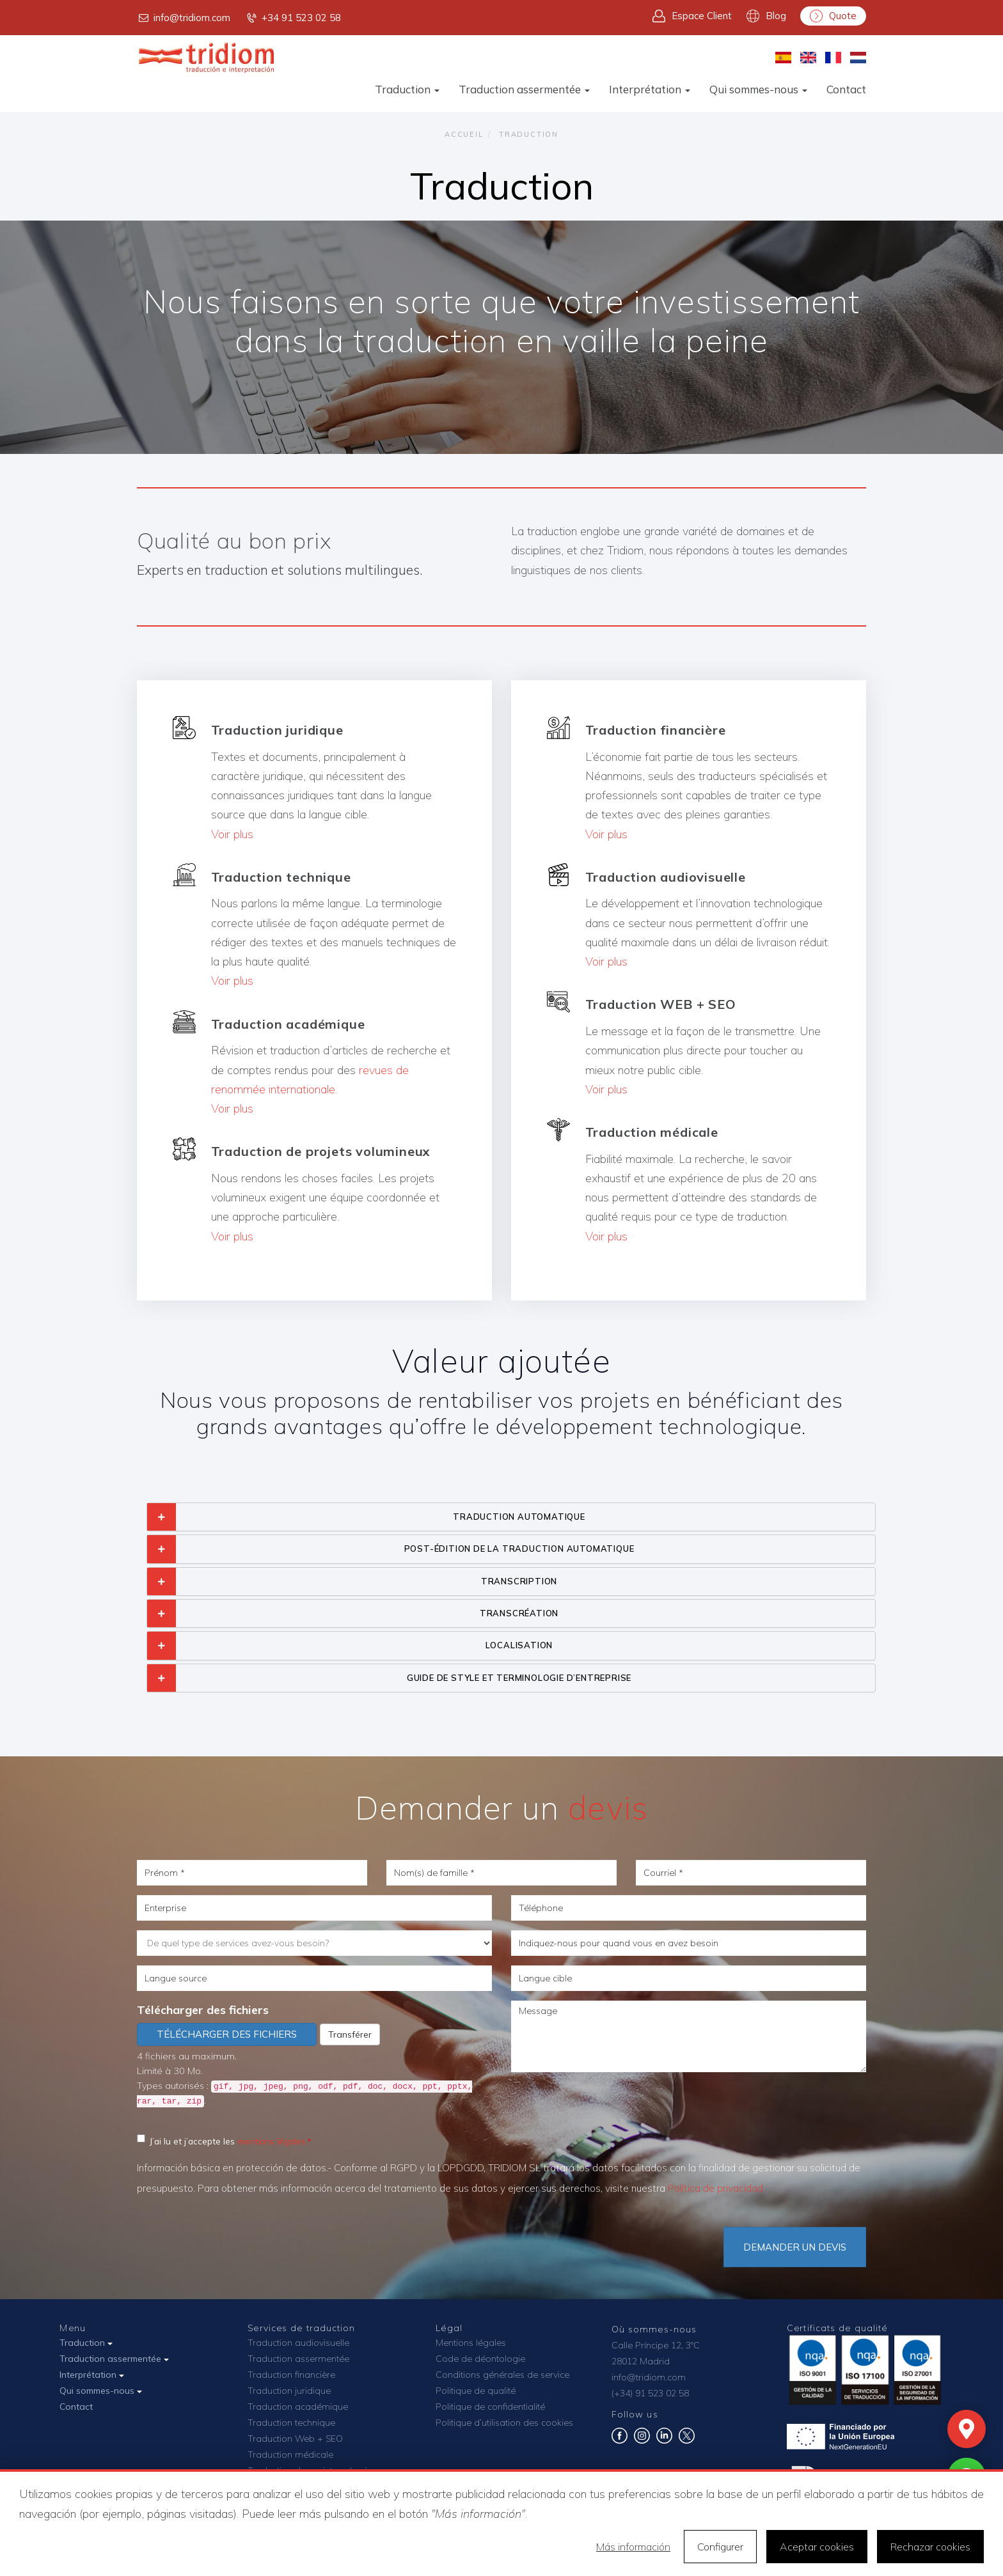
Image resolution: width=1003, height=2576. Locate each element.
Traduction (407, 89)
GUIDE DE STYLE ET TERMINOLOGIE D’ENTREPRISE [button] (519, 1678)
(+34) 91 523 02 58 (650, 2393)
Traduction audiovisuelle (298, 2342)
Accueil (464, 134)
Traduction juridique (289, 2390)
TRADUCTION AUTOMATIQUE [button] (519, 1516)
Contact (846, 89)
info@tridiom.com (183, 17)
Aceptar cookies (817, 2546)
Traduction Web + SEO (295, 2438)
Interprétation (649, 89)
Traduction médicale (290, 2454)
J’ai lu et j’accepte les (221, 2140)
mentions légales (271, 2140)
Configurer (720, 2546)
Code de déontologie (480, 2358)
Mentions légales (471, 2342)
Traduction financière (291, 2374)
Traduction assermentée (524, 89)
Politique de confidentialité (490, 2406)
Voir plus (232, 834)
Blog (766, 16)
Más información (633, 2546)
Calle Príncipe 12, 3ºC (656, 2345)
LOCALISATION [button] (519, 1645)
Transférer (350, 2034)
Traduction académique (298, 2406)
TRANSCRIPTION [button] (519, 1581)
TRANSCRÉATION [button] (519, 1613)
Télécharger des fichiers (203, 2009)
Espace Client (692, 16)
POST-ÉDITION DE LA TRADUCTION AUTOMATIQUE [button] (519, 1548)
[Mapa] (966, 2429)
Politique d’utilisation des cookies (504, 2422)
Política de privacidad (715, 2188)
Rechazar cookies (930, 2546)
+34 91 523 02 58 (293, 17)
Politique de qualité (476, 2390)
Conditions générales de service (502, 2374)
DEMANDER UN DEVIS (794, 2247)
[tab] (511, 1517)
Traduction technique (291, 2422)
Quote (833, 16)
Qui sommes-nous (758, 89)
